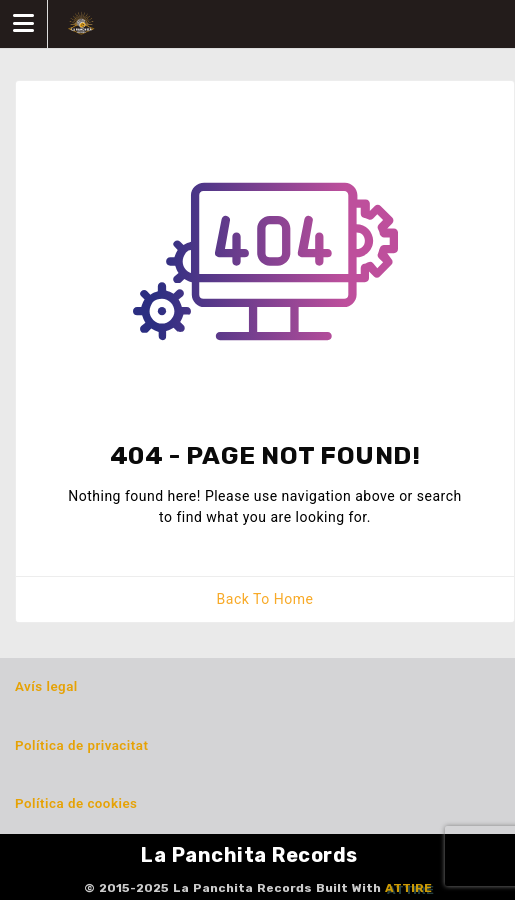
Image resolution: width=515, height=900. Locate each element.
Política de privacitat (81, 745)
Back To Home (265, 599)
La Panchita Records (249, 855)
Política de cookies (76, 803)
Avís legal (46, 686)
